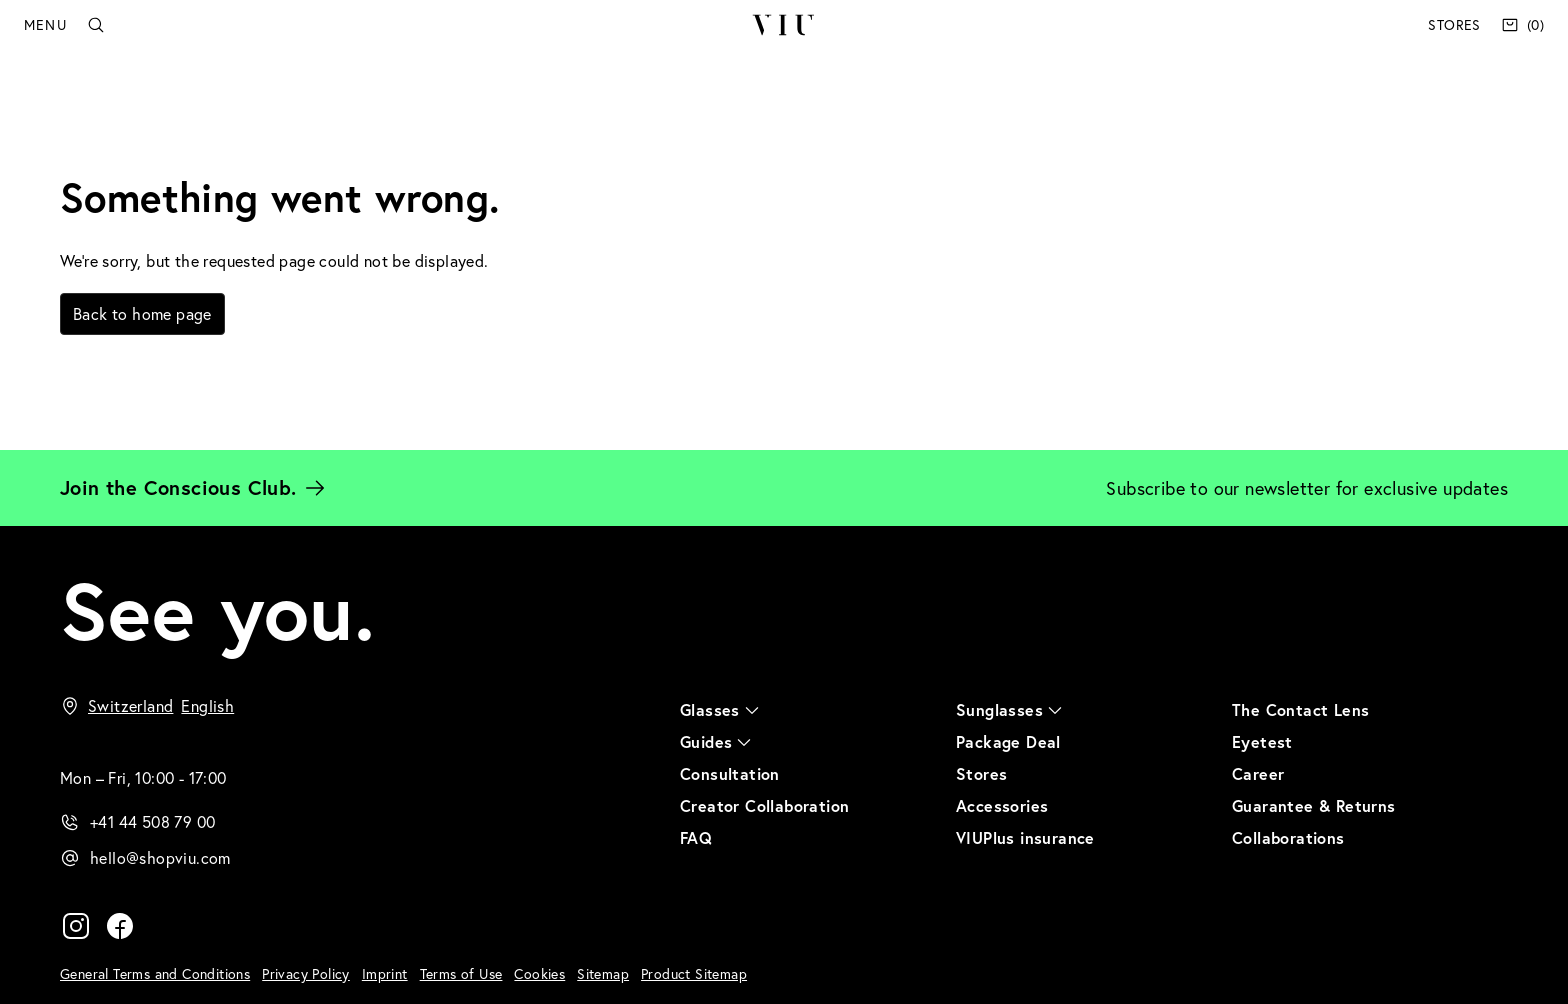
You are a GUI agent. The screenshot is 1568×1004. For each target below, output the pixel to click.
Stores (1454, 24)
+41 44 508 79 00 (152, 821)
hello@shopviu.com (160, 857)
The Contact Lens (1300, 709)
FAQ (696, 837)
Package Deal (1008, 741)
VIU (783, 25)
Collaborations (1288, 837)
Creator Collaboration (764, 805)
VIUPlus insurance (1025, 837)
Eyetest (1262, 741)
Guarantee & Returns (1314, 805)
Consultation (730, 773)
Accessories (1002, 805)
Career (1258, 773)
